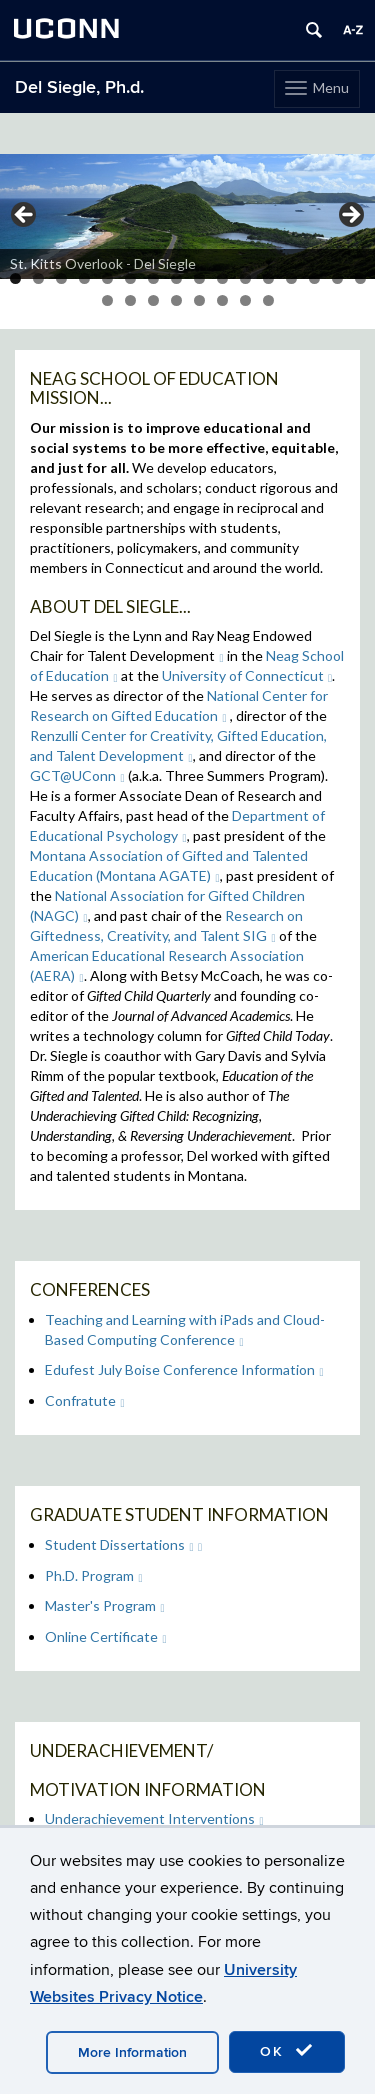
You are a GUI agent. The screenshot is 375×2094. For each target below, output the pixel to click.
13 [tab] (291, 278)
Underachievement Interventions (154, 1818)
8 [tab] (176, 278)
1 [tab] (15, 278)
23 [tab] (245, 300)
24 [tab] (268, 300)
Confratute (85, 1400)
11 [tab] (245, 278)
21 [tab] (199, 300)
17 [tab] (107, 300)
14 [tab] (314, 278)
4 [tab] (84, 278)
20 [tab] (176, 300)
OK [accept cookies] (287, 2051)
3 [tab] (61, 278)
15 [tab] (337, 278)
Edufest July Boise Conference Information (184, 1369)
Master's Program (105, 1605)
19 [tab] (153, 300)
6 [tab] (130, 278)
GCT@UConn (77, 775)
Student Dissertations (119, 1544)
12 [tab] (268, 278)
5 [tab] (107, 278)
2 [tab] (38, 278)
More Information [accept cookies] (132, 2052)
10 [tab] (222, 278)
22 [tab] (222, 300)
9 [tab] (199, 278)
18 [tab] (130, 300)
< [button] (25, 216)
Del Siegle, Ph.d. (79, 87)
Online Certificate (106, 1636)
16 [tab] (360, 278)
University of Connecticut (247, 675)
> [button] (350, 216)
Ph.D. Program (94, 1575)
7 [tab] (153, 278)
